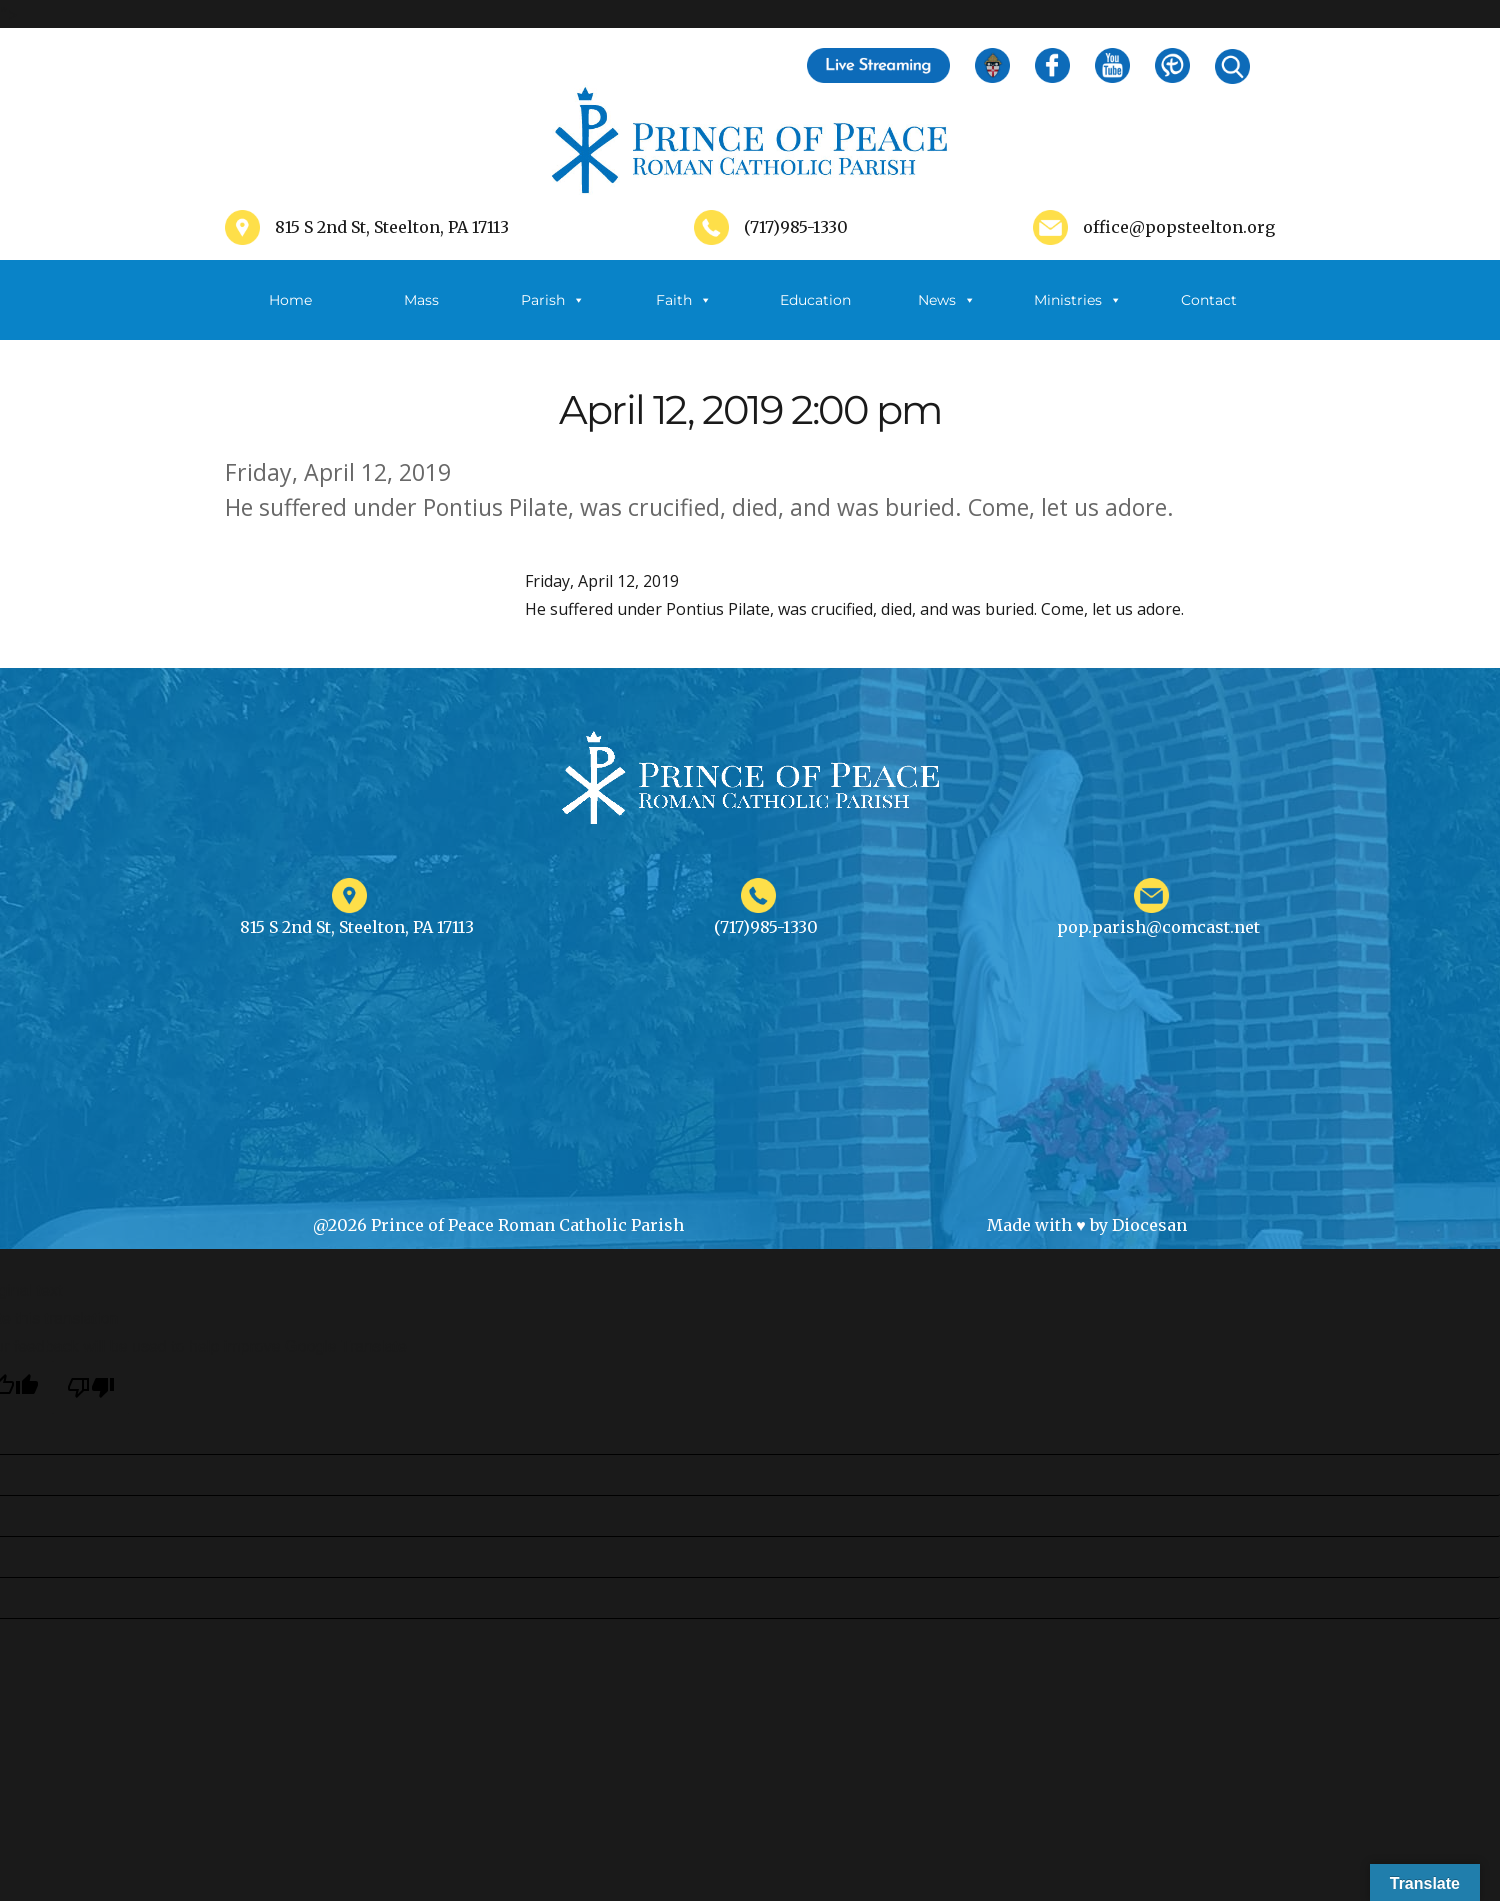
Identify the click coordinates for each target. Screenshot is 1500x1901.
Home (290, 300)
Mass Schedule (422, 315)
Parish (553, 300)
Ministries (1078, 300)
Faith (684, 300)
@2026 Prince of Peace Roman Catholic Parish (498, 1225)
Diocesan (1149, 1225)
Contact (1209, 300)
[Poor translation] (91, 1387)
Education (815, 300)
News (947, 300)
